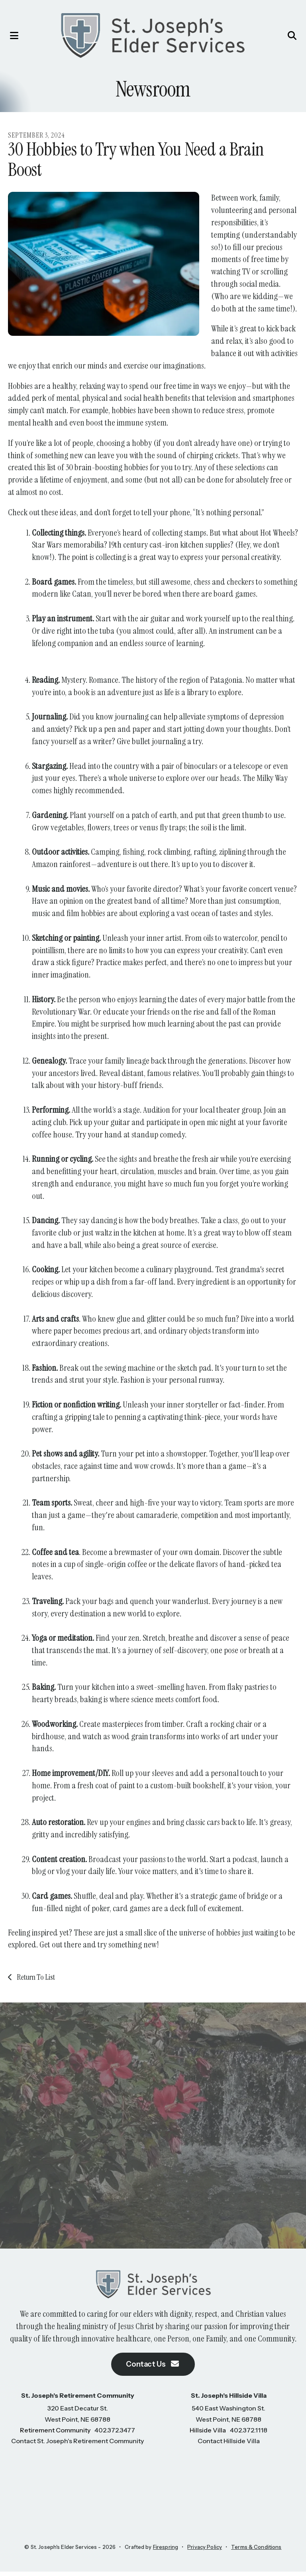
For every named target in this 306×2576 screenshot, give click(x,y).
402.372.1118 (248, 2434)
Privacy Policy (204, 2551)
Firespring (165, 2551)
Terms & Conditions (256, 2551)
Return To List (35, 1978)
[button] (14, 36)
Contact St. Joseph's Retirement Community (77, 2445)
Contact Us (153, 2368)
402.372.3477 (114, 2434)
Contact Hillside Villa (229, 2445)
